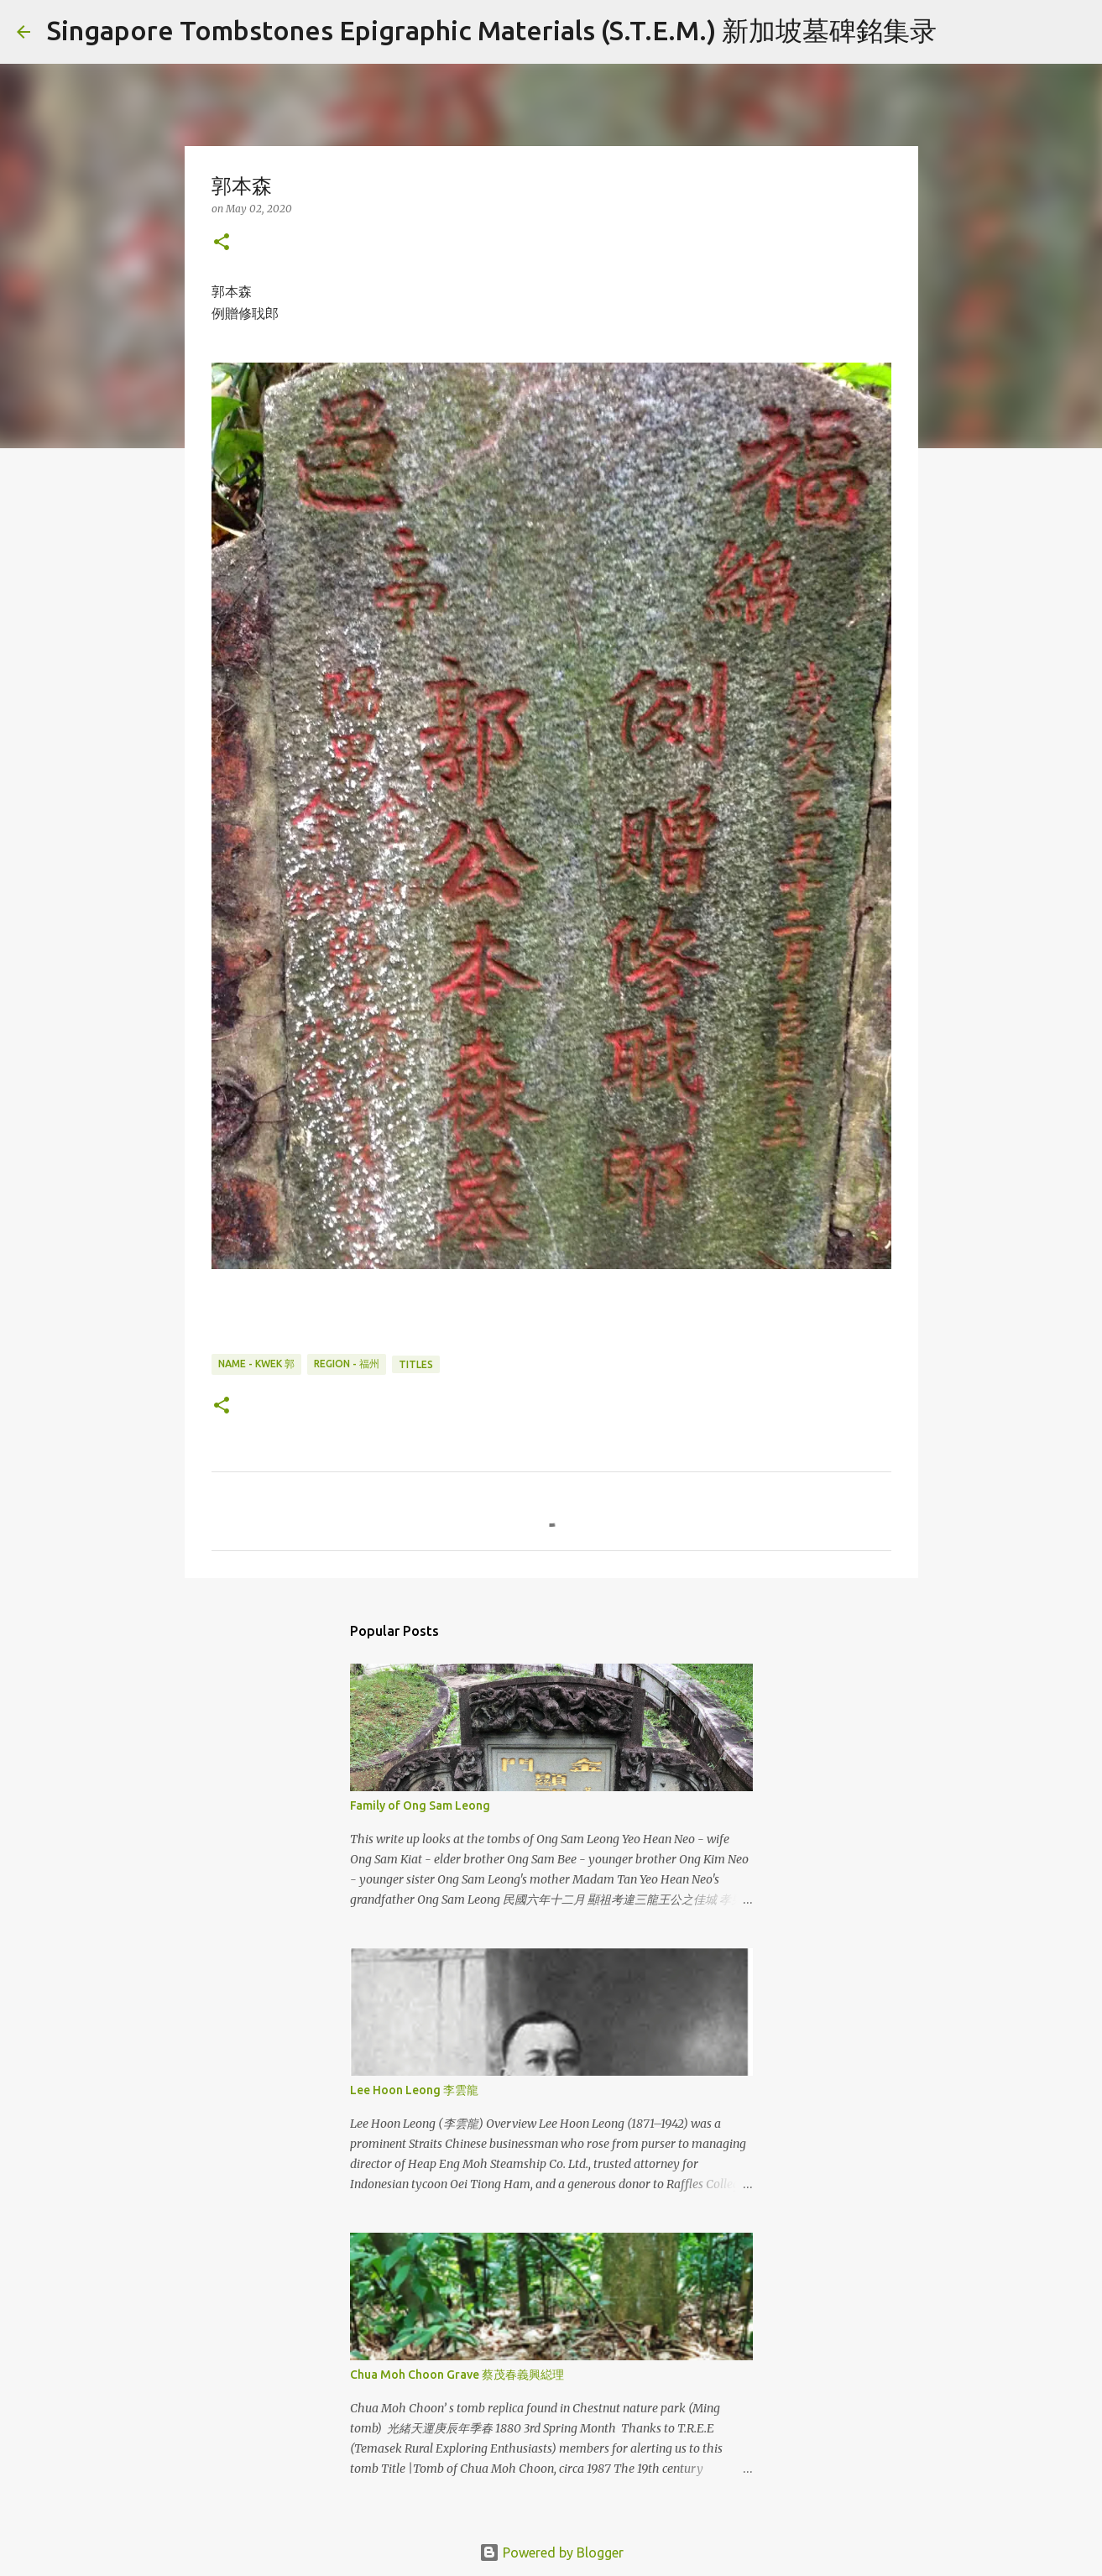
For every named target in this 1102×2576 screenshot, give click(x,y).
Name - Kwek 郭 (256, 1363)
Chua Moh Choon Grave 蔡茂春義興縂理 (457, 2374)
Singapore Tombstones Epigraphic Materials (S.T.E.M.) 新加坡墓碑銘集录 (492, 30)
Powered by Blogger (551, 2552)
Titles (416, 1364)
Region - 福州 (346, 1363)
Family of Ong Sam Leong (420, 1805)
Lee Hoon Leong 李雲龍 (414, 2090)
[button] (222, 243)
